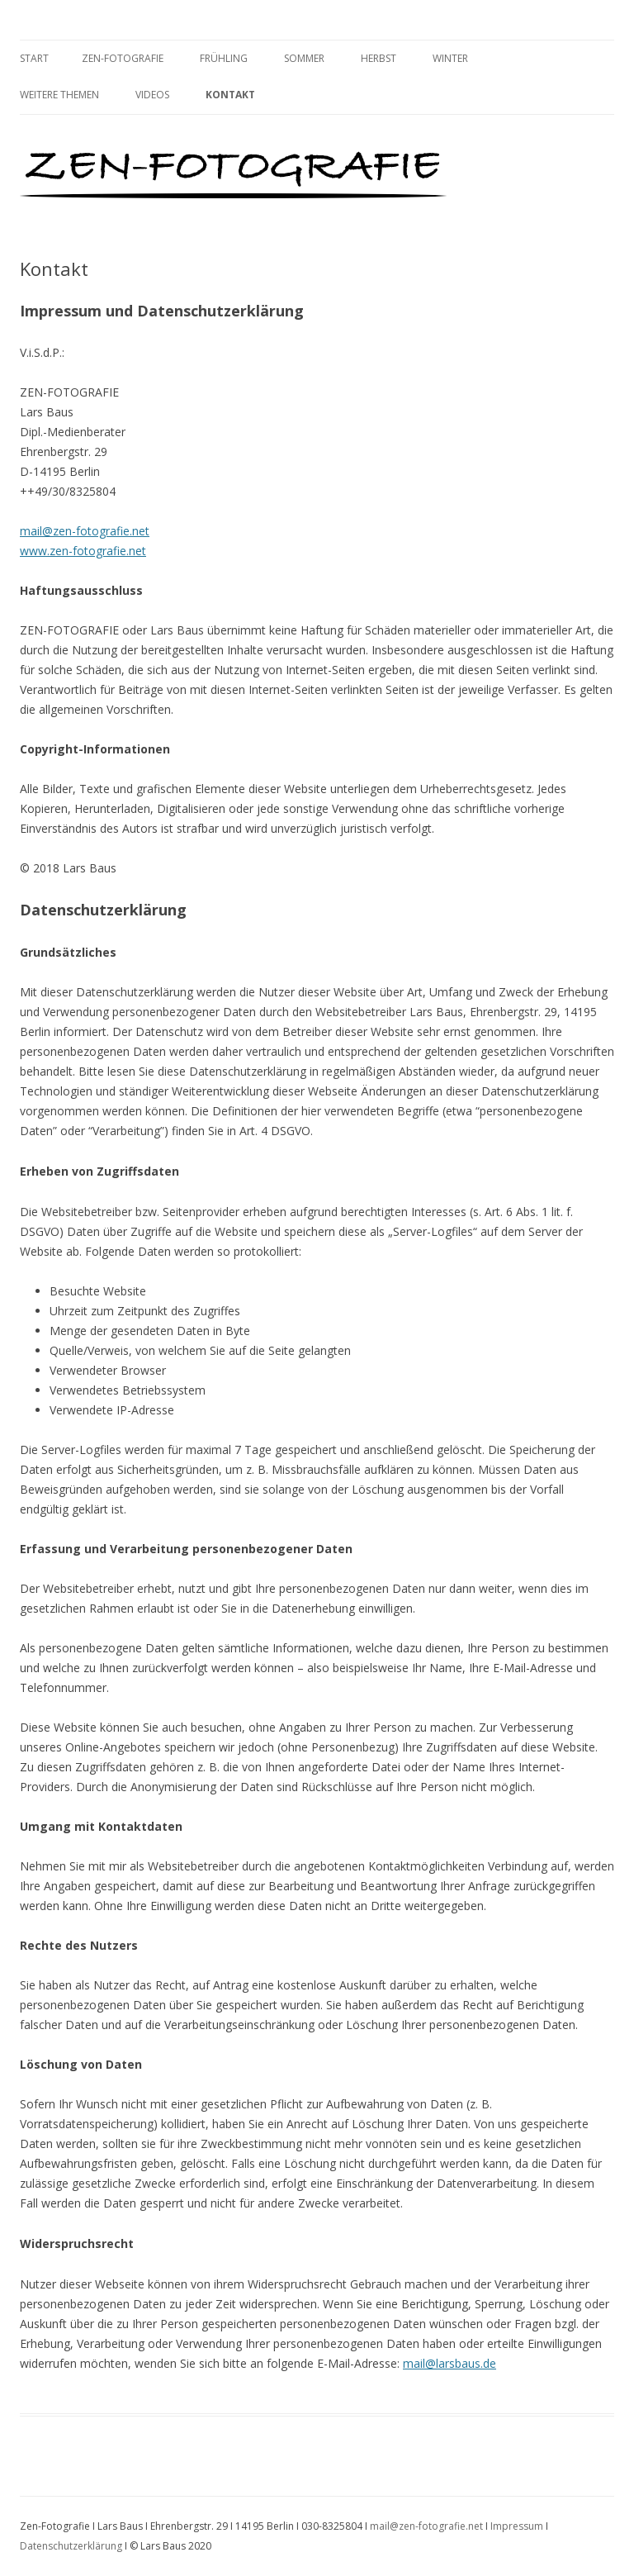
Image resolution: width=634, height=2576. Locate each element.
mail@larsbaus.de (449, 2363)
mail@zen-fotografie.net (84, 531)
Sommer (304, 58)
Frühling (224, 58)
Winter (450, 58)
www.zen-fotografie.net (83, 550)
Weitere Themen (59, 95)
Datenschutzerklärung (71, 2546)
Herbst (378, 58)
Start (34, 58)
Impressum (516, 2526)
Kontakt (230, 95)
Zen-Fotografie (122, 58)
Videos (152, 95)
